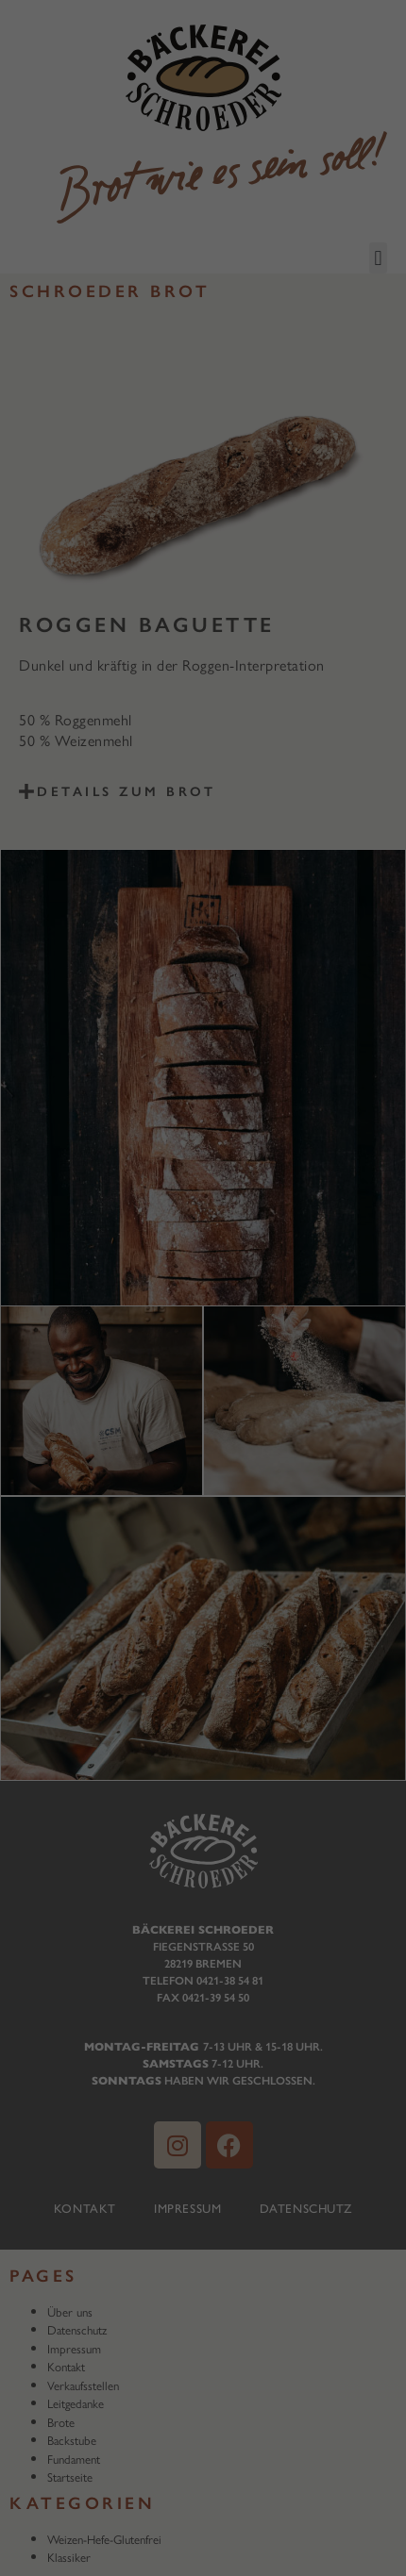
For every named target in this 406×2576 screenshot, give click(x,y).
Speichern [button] (203, 474)
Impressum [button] (301, 571)
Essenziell (55, 352)
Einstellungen (53, 309)
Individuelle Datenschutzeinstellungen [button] (203, 530)
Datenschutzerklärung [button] (211, 571)
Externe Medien (321, 352)
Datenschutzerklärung (79, 290)
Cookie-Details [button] (113, 571)
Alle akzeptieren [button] (203, 418)
